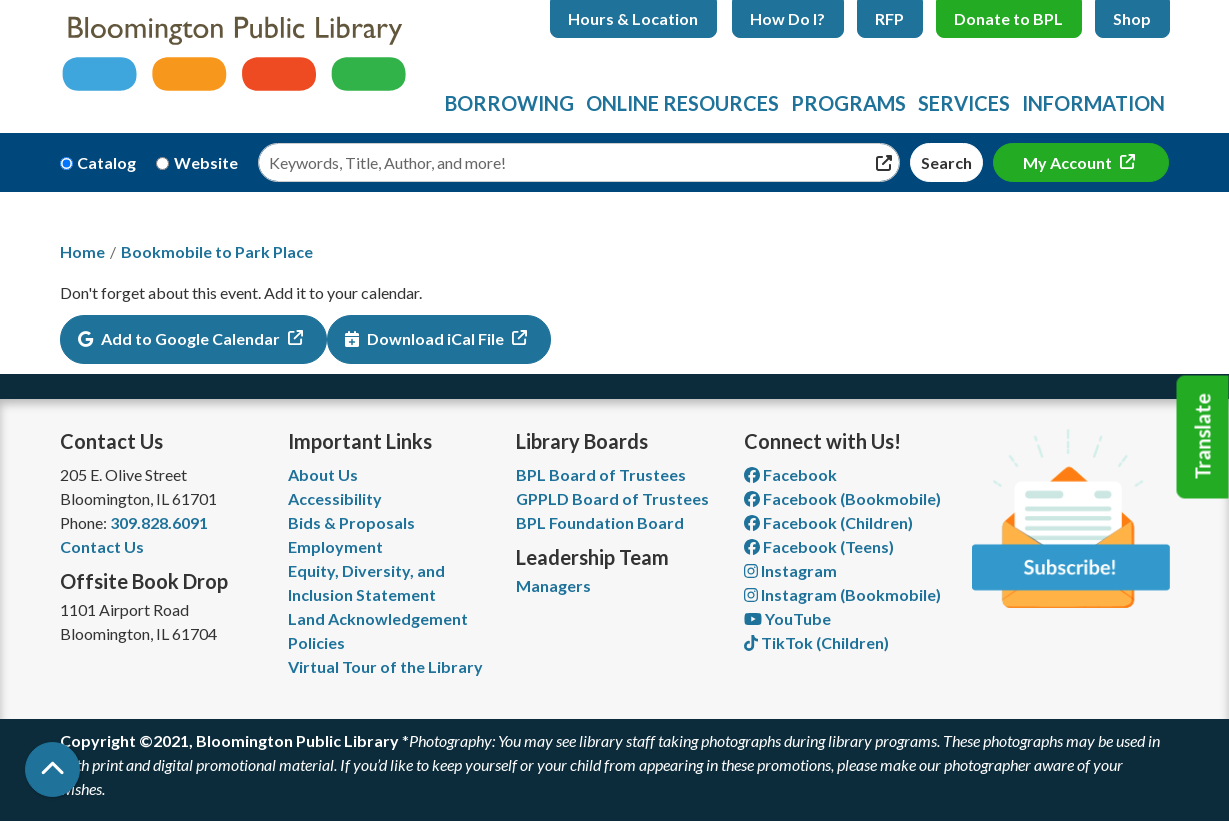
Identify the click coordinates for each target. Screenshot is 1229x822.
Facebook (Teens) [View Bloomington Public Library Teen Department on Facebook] (819, 546)
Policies (316, 642)
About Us (323, 474)
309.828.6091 (159, 522)
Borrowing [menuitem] (509, 103)
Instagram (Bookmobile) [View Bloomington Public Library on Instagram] (842, 594)
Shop (1132, 18)
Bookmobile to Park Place (217, 251)
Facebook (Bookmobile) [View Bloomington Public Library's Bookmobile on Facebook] (842, 498)
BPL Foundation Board (600, 522)
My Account (1069, 162)
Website (206, 162)
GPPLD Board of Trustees (612, 498)
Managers (553, 585)
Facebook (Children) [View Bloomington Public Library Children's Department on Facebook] (828, 522)
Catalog (106, 162)
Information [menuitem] (1093, 103)
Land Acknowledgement (378, 618)
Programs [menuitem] (848, 103)
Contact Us (102, 546)
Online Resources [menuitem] (682, 103)
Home (82, 251)
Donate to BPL (1008, 18)
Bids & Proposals (351, 522)
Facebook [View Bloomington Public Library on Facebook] (790, 474)
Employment (335, 546)
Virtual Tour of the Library (385, 666)
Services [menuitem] (964, 103)
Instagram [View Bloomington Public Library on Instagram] (790, 570)
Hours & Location (633, 18)
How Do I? (787, 18)
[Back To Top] (52, 769)
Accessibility (335, 498)
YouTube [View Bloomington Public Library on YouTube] (787, 618)
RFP (889, 18)
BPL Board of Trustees (601, 474)
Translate (1203, 437)
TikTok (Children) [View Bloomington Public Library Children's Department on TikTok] (816, 642)
